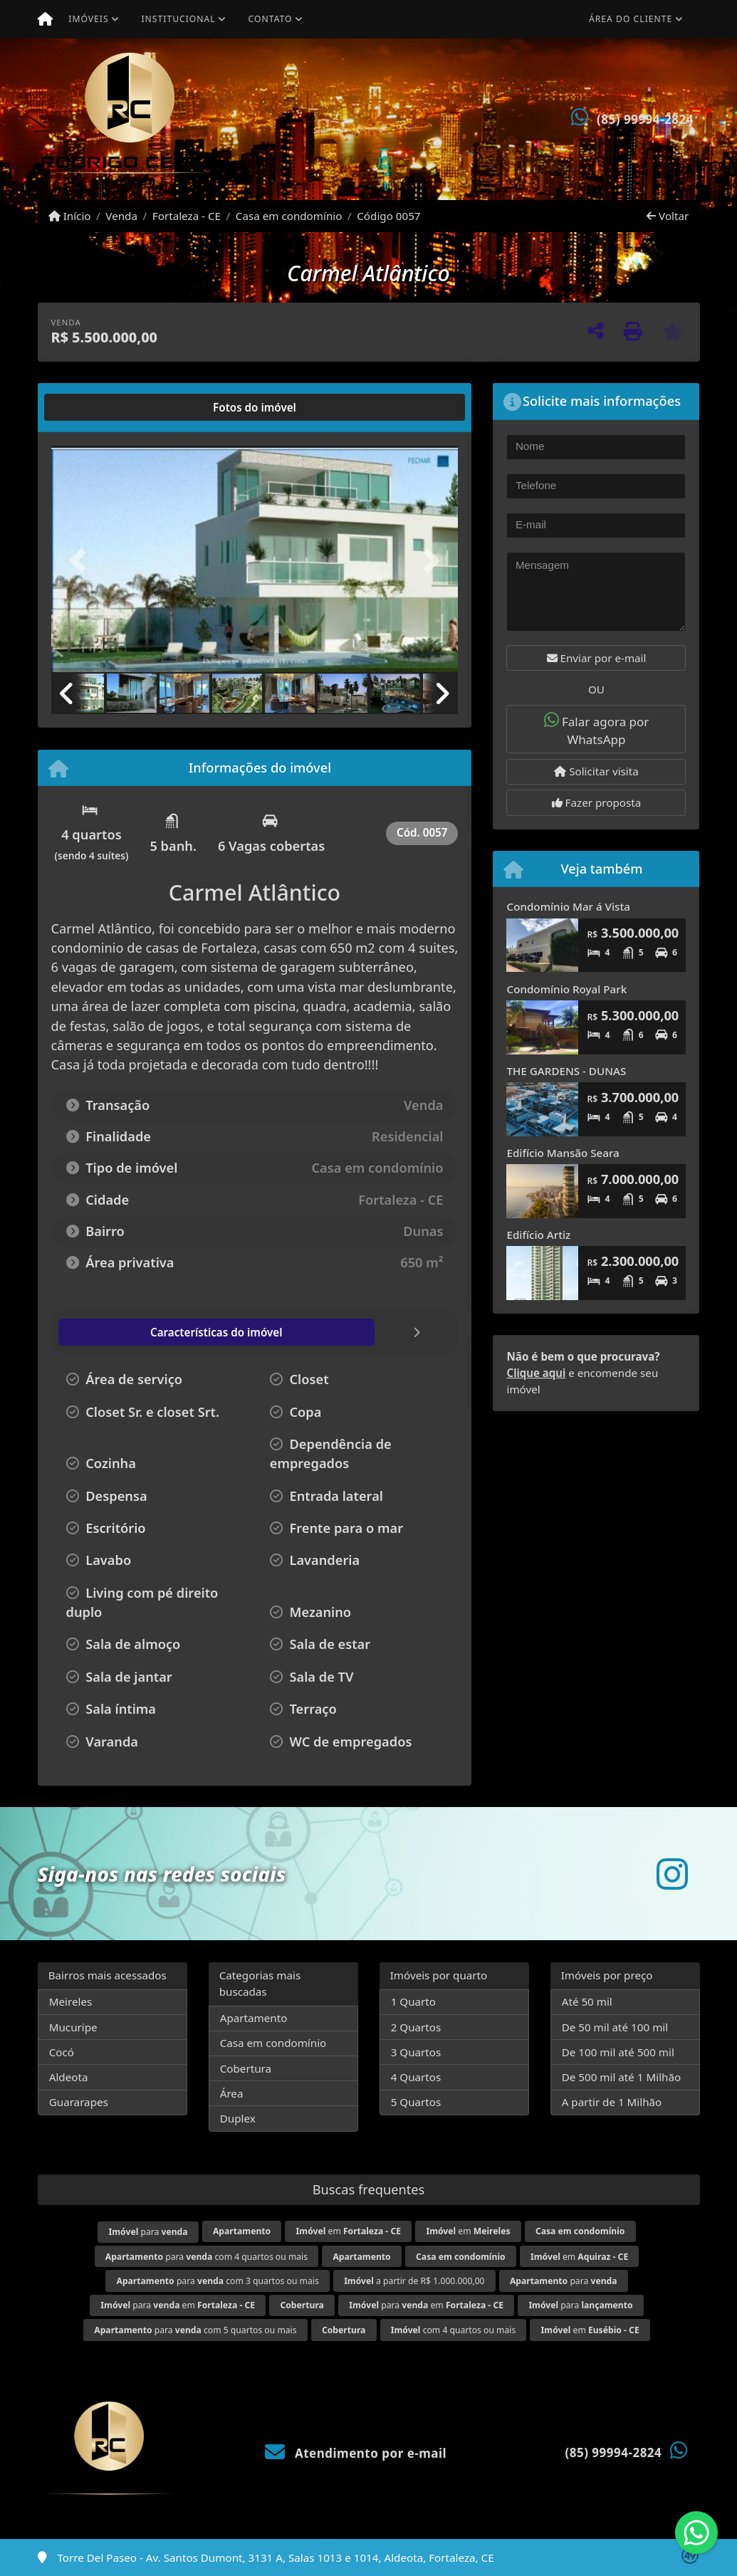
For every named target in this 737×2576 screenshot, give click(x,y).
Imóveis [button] (88, 19)
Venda (121, 216)
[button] (82, 560)
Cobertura (245, 2068)
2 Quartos (416, 2027)
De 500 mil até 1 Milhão (621, 2077)
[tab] (96, 407)
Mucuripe (73, 2027)
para (148, 2232)
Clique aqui (535, 1373)
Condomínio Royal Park (566, 989)
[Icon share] (672, 1873)
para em (177, 2305)
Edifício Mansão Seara (562, 1153)
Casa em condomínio (289, 216)
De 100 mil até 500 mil (618, 2052)
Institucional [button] (178, 19)
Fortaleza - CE (186, 216)
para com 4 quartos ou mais (206, 2257)
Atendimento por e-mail (355, 2453)
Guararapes (78, 2102)
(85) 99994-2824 (645, 119)
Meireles (71, 2001)
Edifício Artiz (538, 1234)
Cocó (61, 2052)
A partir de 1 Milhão (612, 2102)
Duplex (238, 2118)
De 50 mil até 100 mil (615, 2027)
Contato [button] (271, 19)
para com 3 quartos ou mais (217, 2281)
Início (69, 216)
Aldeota (68, 2077)
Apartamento (254, 2018)
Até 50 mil (587, 2001)
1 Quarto (413, 2001)
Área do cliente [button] (630, 19)
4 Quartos (416, 2077)
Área (232, 2093)
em (348, 2231)
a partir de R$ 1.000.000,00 (414, 2281)
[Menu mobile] (45, 19)
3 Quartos (416, 2052)
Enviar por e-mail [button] (597, 658)
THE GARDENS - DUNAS (566, 1071)
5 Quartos (416, 2102)
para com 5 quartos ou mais (195, 2330)
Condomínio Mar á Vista (567, 906)
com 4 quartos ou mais (453, 2330)
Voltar (668, 216)
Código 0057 (388, 216)
